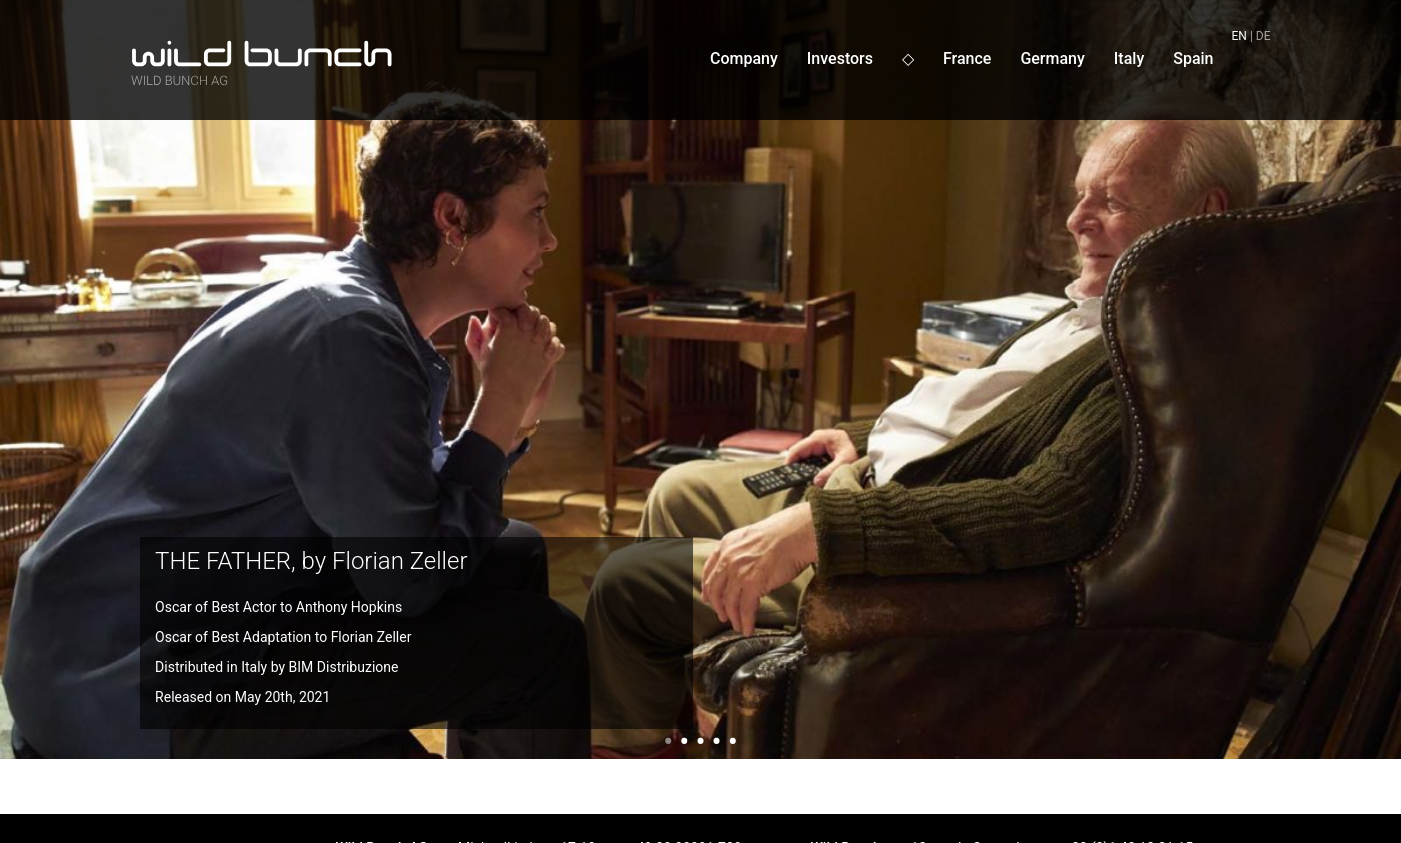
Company (744, 58)
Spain (1193, 58)
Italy (1129, 58)
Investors (840, 58)
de (1263, 36)
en (1239, 36)
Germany (1052, 58)
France (967, 58)
